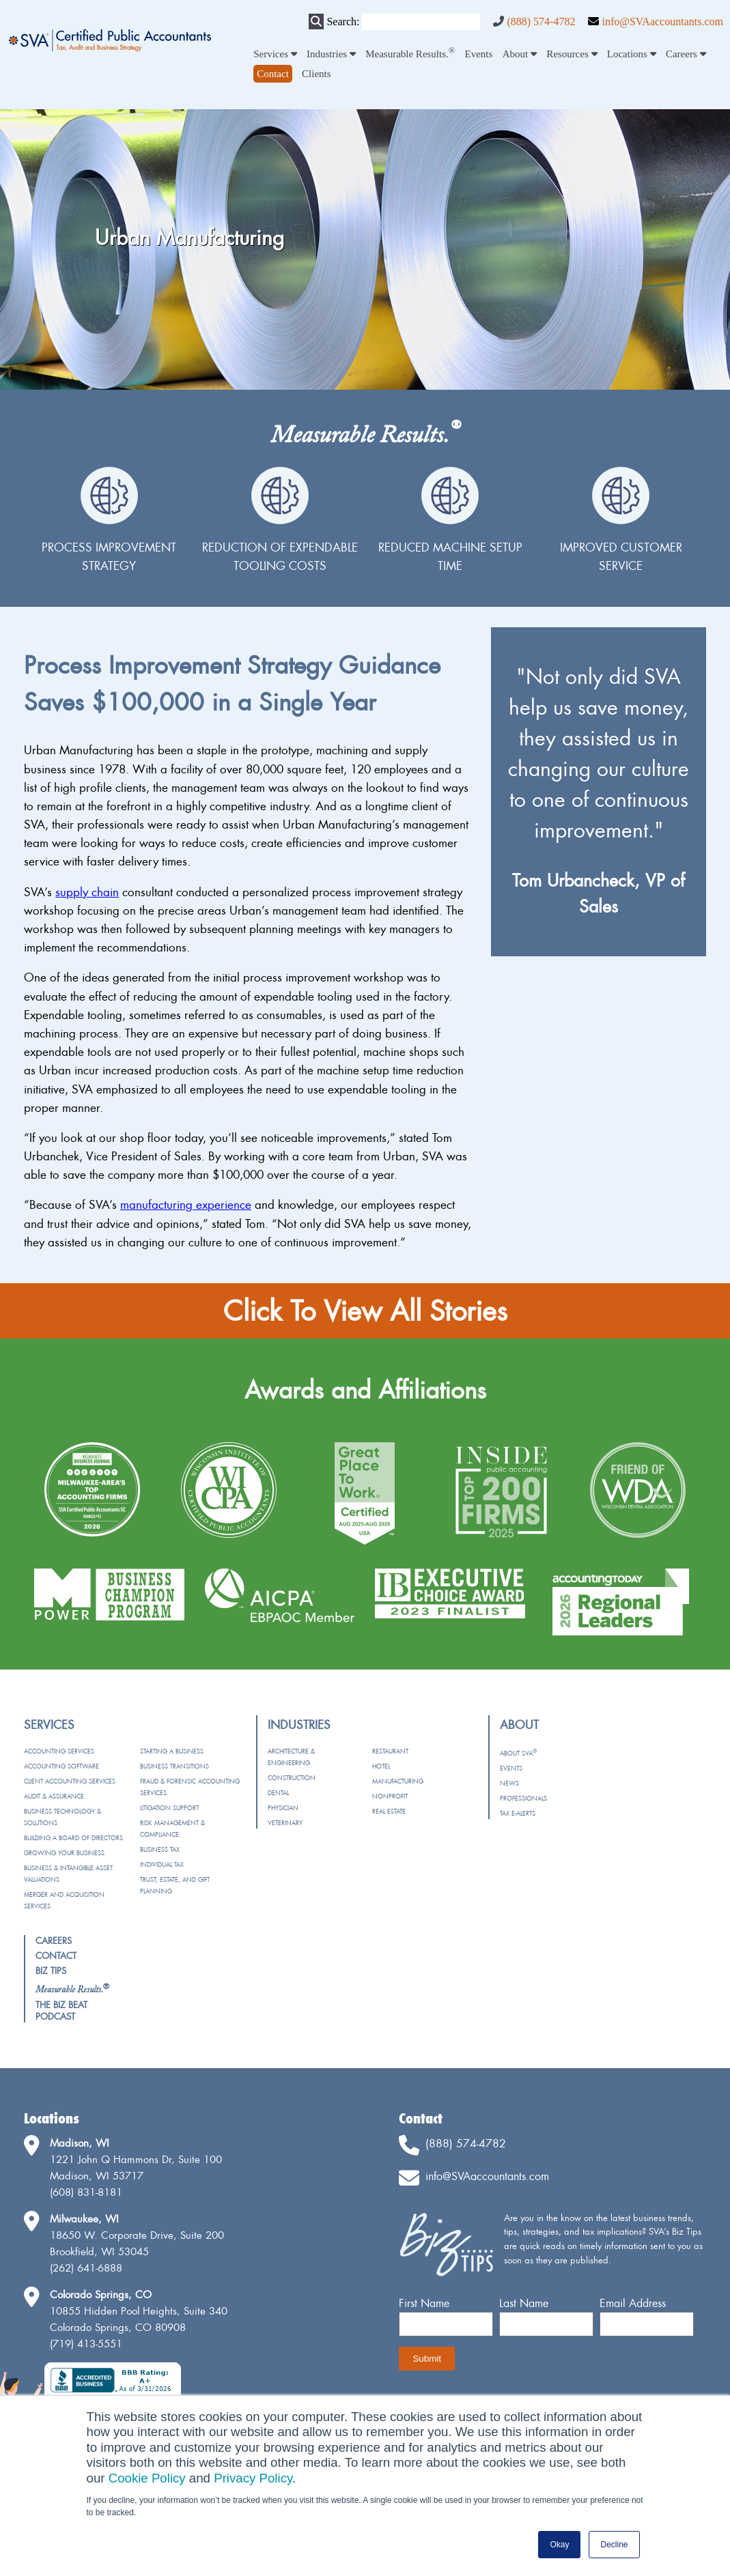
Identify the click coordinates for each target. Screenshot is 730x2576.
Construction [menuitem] (291, 1777)
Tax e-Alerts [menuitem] (517, 1813)
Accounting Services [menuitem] (59, 1751)
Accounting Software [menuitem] (61, 1766)
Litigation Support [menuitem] (169, 1807)
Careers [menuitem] (686, 53)
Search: (342, 21)
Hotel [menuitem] (381, 1766)
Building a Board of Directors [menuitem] (73, 1837)
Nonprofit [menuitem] (390, 1796)
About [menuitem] (520, 53)
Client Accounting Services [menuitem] (69, 1781)
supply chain (87, 892)
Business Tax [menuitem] (160, 1849)
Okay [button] (559, 2544)
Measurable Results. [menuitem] (410, 53)
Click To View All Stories (365, 1311)
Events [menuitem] (479, 53)
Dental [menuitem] (278, 1792)
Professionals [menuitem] (523, 1798)
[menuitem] (272, 74)
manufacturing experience (185, 1204)
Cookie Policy (147, 2478)
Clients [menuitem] (316, 73)
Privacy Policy (253, 2478)
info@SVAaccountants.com (662, 21)
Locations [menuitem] (631, 53)
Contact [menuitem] (56, 1955)
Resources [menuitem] (571, 53)
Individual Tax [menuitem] (162, 1864)
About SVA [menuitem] (518, 1753)
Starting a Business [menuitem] (171, 1751)
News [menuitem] (509, 1783)
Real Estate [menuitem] (389, 1811)
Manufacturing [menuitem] (397, 1781)
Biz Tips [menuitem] (51, 1970)
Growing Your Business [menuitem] (64, 1852)
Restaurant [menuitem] (390, 1751)
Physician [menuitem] (283, 1807)
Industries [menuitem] (331, 53)
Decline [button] (614, 2544)
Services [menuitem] (275, 53)
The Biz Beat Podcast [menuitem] (61, 2010)
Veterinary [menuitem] (285, 1822)
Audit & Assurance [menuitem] (54, 1796)
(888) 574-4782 (541, 21)
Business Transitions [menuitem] (174, 1766)
